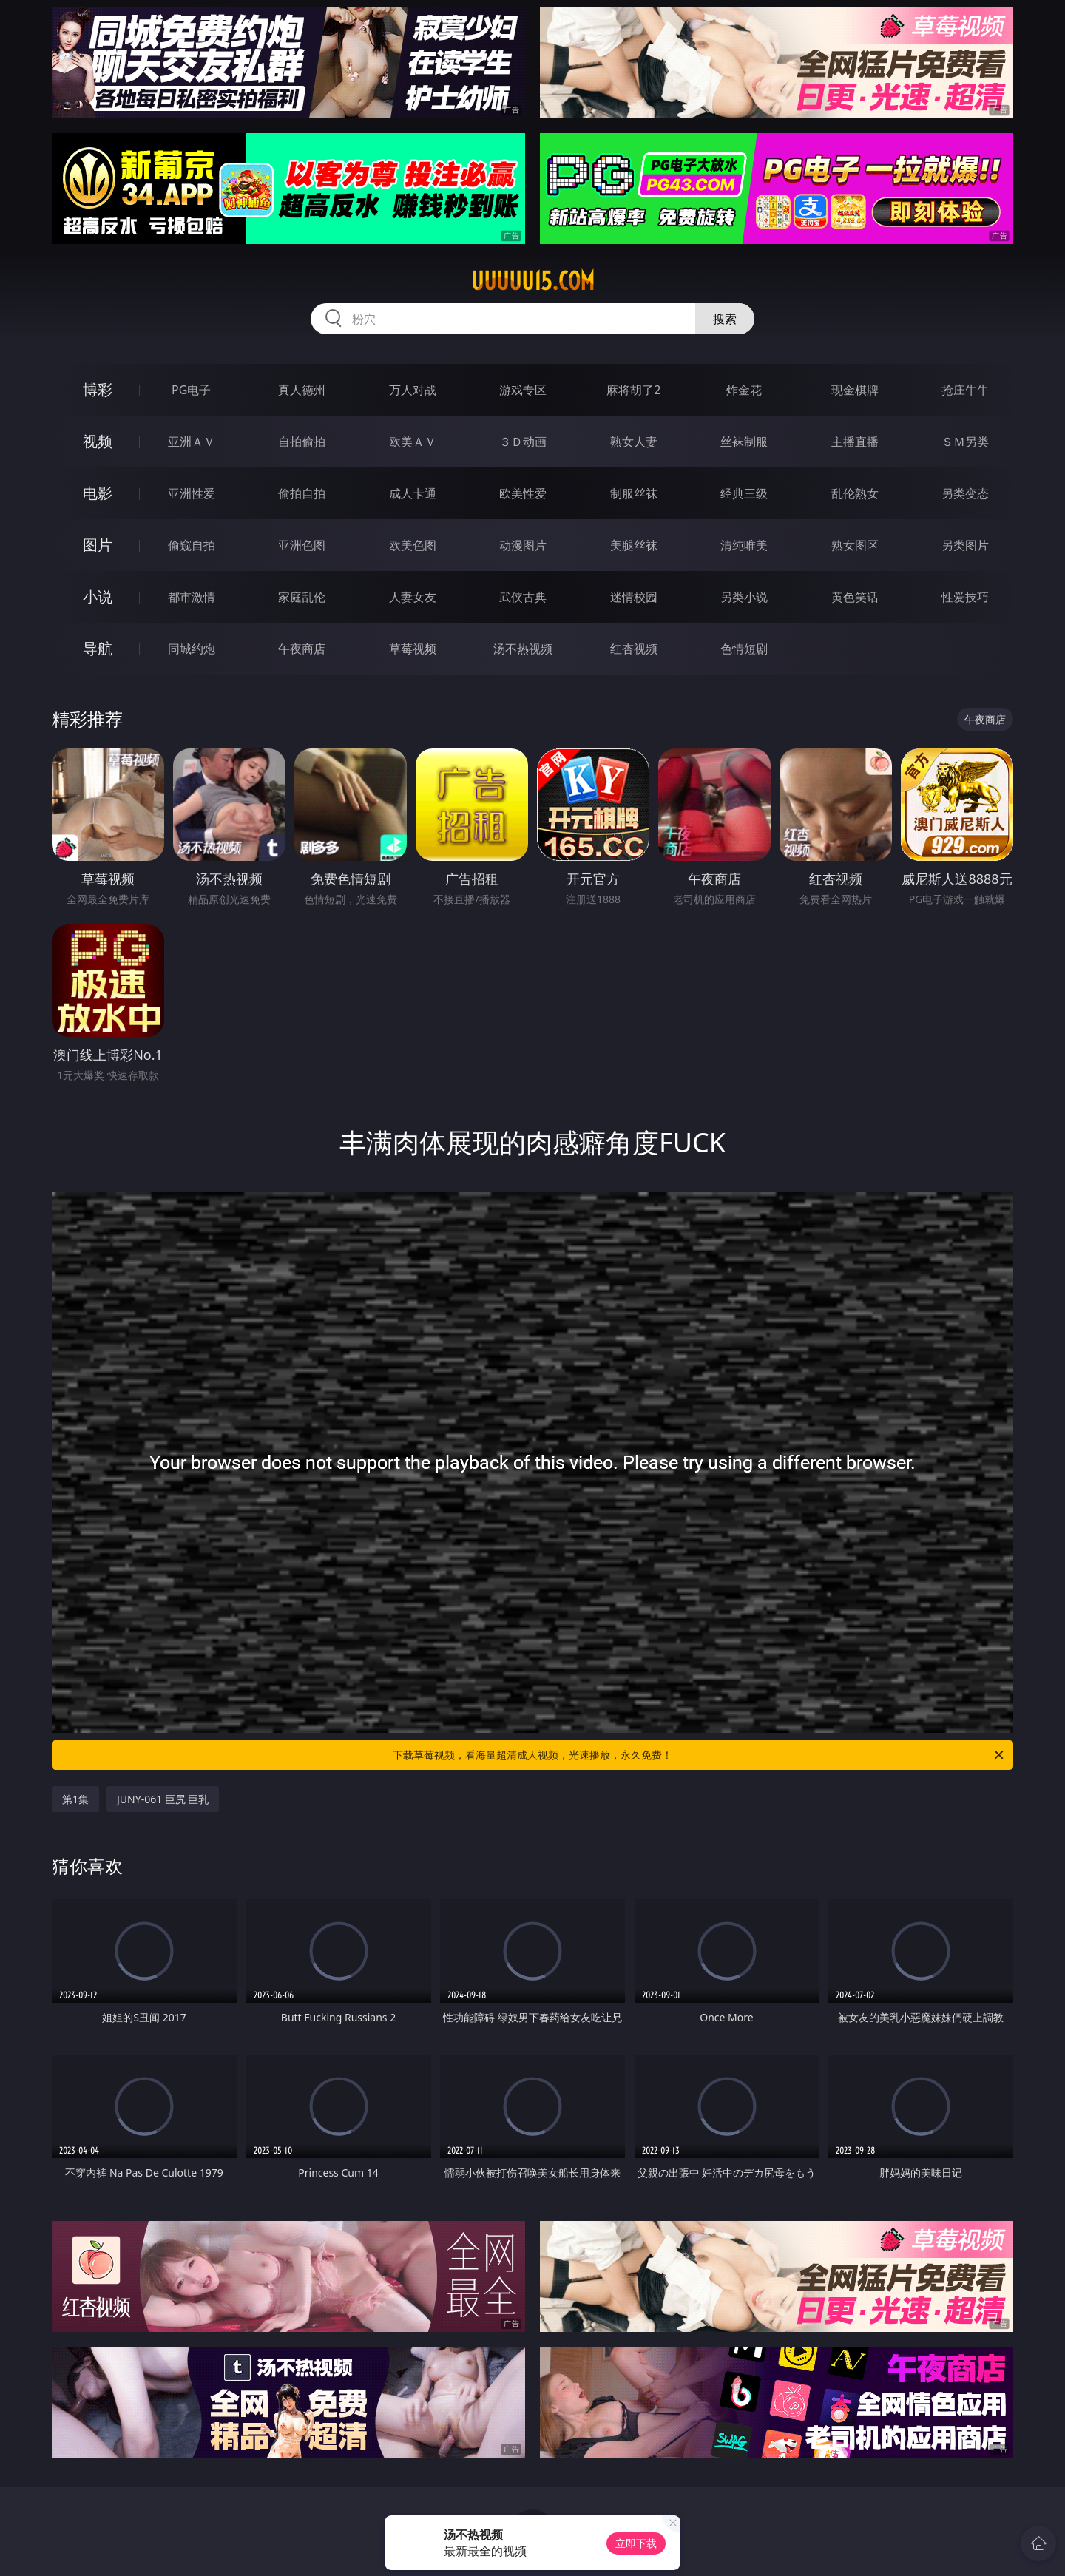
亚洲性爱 (191, 493)
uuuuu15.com (533, 281)
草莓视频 (412, 648)
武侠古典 (523, 597)
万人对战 (412, 390)
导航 (97, 648)
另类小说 (744, 597)
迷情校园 (633, 597)
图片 (97, 545)
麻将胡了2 (633, 390)
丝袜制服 (744, 441)
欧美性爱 (523, 493)
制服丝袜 (633, 493)
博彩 (97, 389)
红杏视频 (633, 648)
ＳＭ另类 (965, 441)
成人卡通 (412, 493)
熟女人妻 (633, 441)
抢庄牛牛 (965, 390)
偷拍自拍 (301, 493)
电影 (97, 493)
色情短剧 (744, 648)
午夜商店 (301, 648)
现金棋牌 (855, 390)
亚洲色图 (301, 545)
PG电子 (191, 390)
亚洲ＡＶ (191, 441)
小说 (97, 596)
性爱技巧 (965, 597)
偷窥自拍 (191, 545)
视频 (97, 441)
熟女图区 (855, 545)
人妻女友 (412, 597)
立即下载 (636, 2543)
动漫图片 (523, 545)
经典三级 (744, 493)
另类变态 (965, 493)
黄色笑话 (855, 597)
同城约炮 (191, 648)
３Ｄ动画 (523, 441)
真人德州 (301, 390)
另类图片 (965, 545)
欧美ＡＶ (412, 441)
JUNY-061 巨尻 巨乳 (163, 1799)
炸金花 (744, 390)
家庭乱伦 (301, 597)
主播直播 (855, 441)
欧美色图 (412, 545)
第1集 (75, 1799)
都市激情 (191, 597)
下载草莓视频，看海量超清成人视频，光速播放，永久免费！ (699, 1755)
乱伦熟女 (855, 493)
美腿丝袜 (633, 545)
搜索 (725, 319)
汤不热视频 (522, 648)
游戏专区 (523, 390)
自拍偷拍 (301, 441)
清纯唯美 (744, 545)
